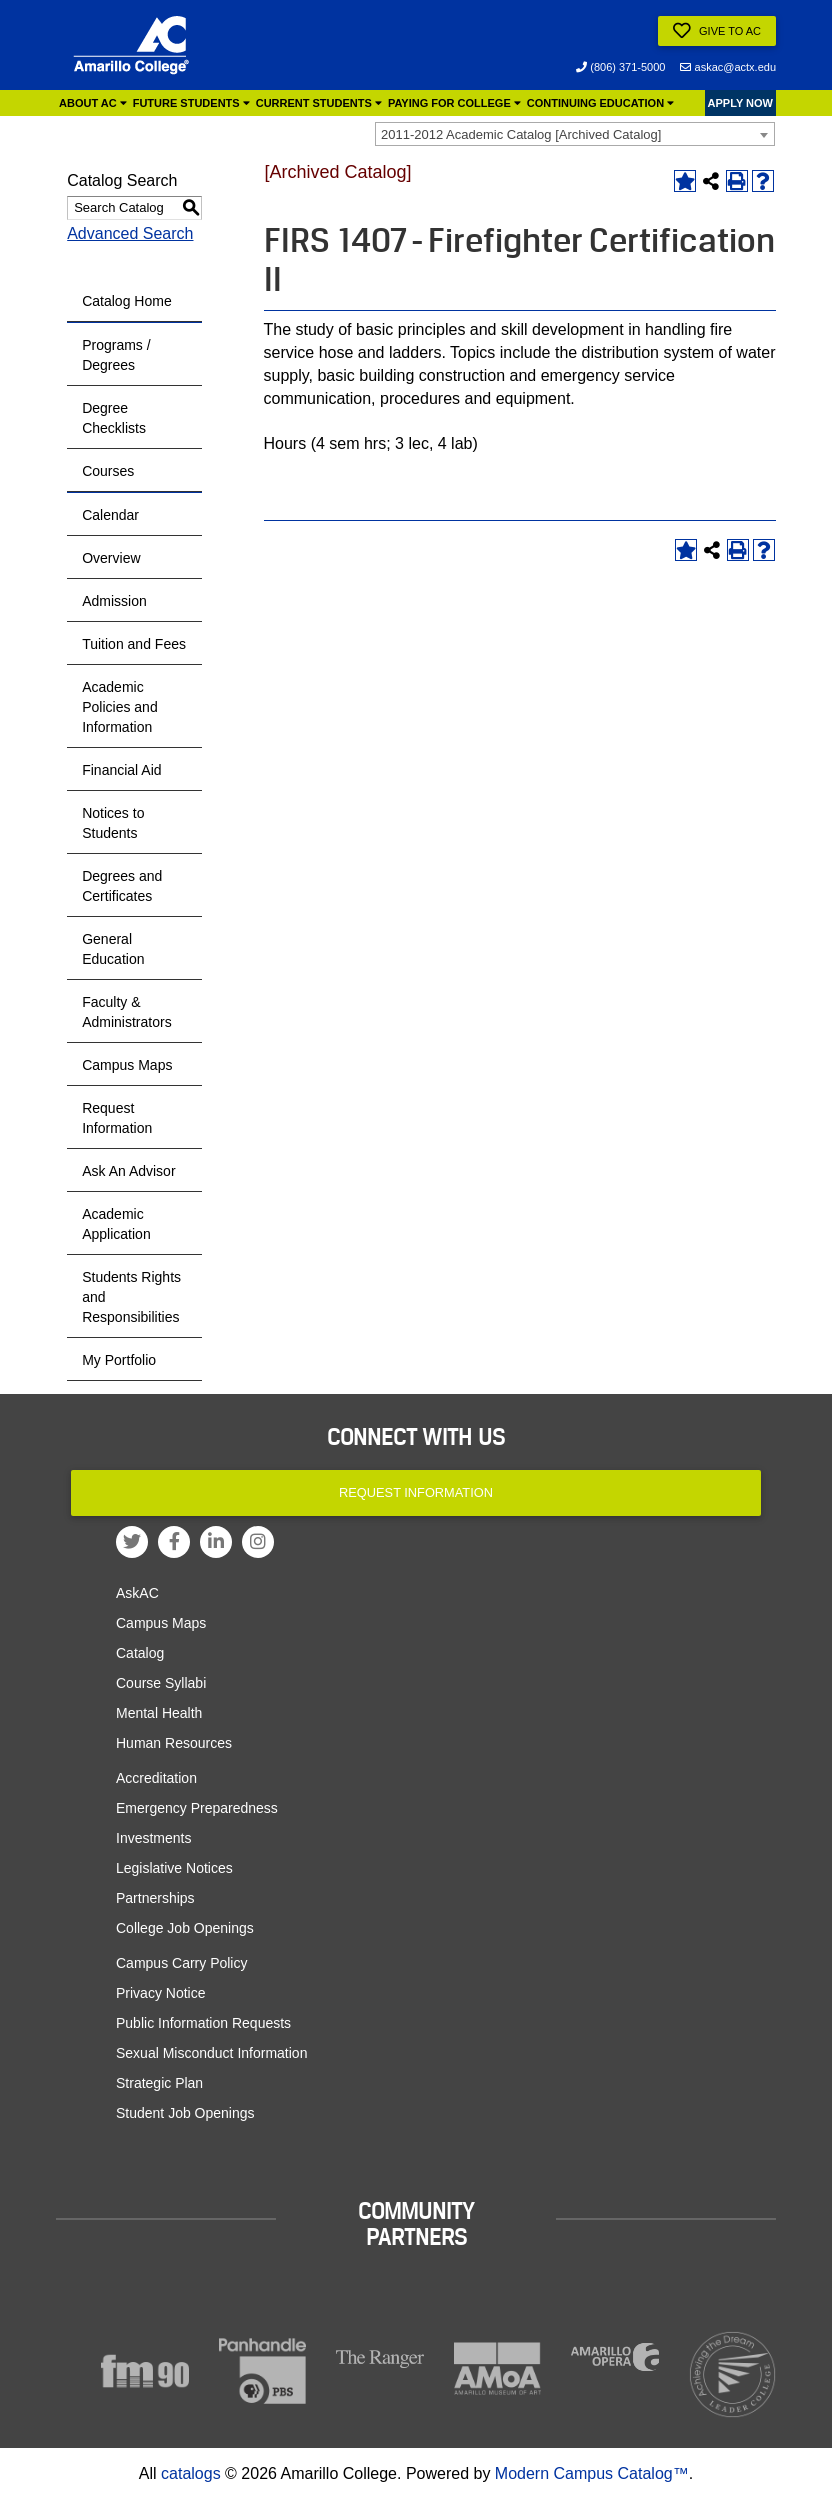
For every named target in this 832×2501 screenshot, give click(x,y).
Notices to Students (113, 823)
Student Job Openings (185, 2113)
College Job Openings (185, 1928)
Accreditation (156, 1778)
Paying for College (454, 103)
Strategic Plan (159, 2083)
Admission (114, 601)
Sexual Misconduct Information (211, 2053)
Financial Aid (121, 770)
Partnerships (155, 1898)
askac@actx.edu (728, 67)
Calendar (110, 515)
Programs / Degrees (116, 355)
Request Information (117, 1118)
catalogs (191, 2473)
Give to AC (717, 31)
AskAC (137, 1593)
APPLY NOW (740, 103)
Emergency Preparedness (197, 1808)
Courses (108, 471)
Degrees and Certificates (122, 886)
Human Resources (174, 1743)
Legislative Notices (174, 1868)
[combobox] (575, 134)
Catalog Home (127, 301)
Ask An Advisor (128, 1171)
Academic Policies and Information (120, 707)
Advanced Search (130, 233)
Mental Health (159, 1713)
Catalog (140, 1653)
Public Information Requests (203, 2023)
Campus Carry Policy (181, 1963)
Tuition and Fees (134, 644)
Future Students (191, 103)
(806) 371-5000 (620, 67)
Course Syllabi (161, 1683)
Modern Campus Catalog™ (592, 2473)
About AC (93, 103)
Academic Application (116, 1224)
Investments (153, 1838)
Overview (111, 558)
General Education (113, 949)
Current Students (319, 103)
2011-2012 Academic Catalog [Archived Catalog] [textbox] (521, 134)
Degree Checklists (114, 418)
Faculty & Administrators (126, 1012)
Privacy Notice (160, 1993)
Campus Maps (127, 1065)
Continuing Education (600, 103)
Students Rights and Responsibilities (131, 1297)
